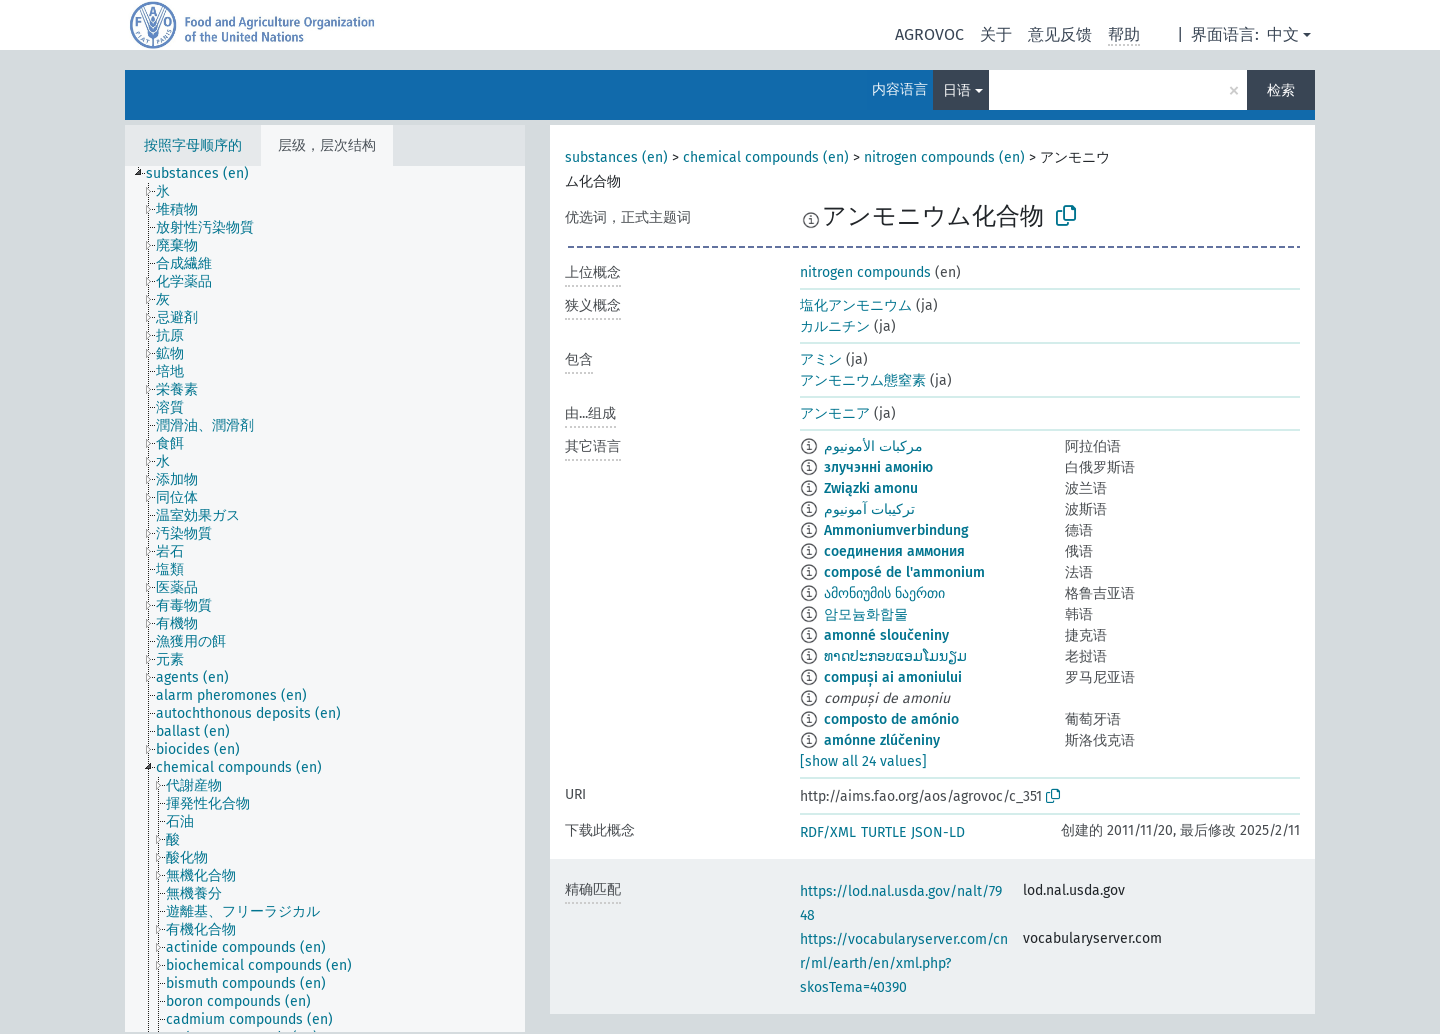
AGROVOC (929, 34)
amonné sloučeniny (886, 635)
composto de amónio (891, 719)
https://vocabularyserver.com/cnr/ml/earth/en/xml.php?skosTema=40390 (904, 963)
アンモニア (835, 413)
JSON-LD (938, 832)
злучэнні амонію (878, 467)
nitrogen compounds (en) (944, 157)
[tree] (325, 599)
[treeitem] (206, 174)
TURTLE (883, 832)
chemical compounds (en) (766, 157)
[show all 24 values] (863, 761)
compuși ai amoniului (893, 677)
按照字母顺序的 (193, 145)
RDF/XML (828, 832)
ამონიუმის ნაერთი (884, 593)
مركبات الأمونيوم (873, 446)
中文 (1283, 34)
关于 (996, 34)
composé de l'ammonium (904, 572)
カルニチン (835, 326)
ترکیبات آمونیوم (869, 509)
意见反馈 (1060, 34)
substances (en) (616, 157)
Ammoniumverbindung (896, 530)
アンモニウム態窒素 (863, 380)
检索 (1281, 90)
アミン (821, 359)
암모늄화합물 (866, 614)
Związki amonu (871, 488)
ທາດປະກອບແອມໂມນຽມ (895, 656)
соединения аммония (894, 551)
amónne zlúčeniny (882, 740)
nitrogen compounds (865, 272)
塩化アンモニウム (856, 305)
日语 (957, 90)
